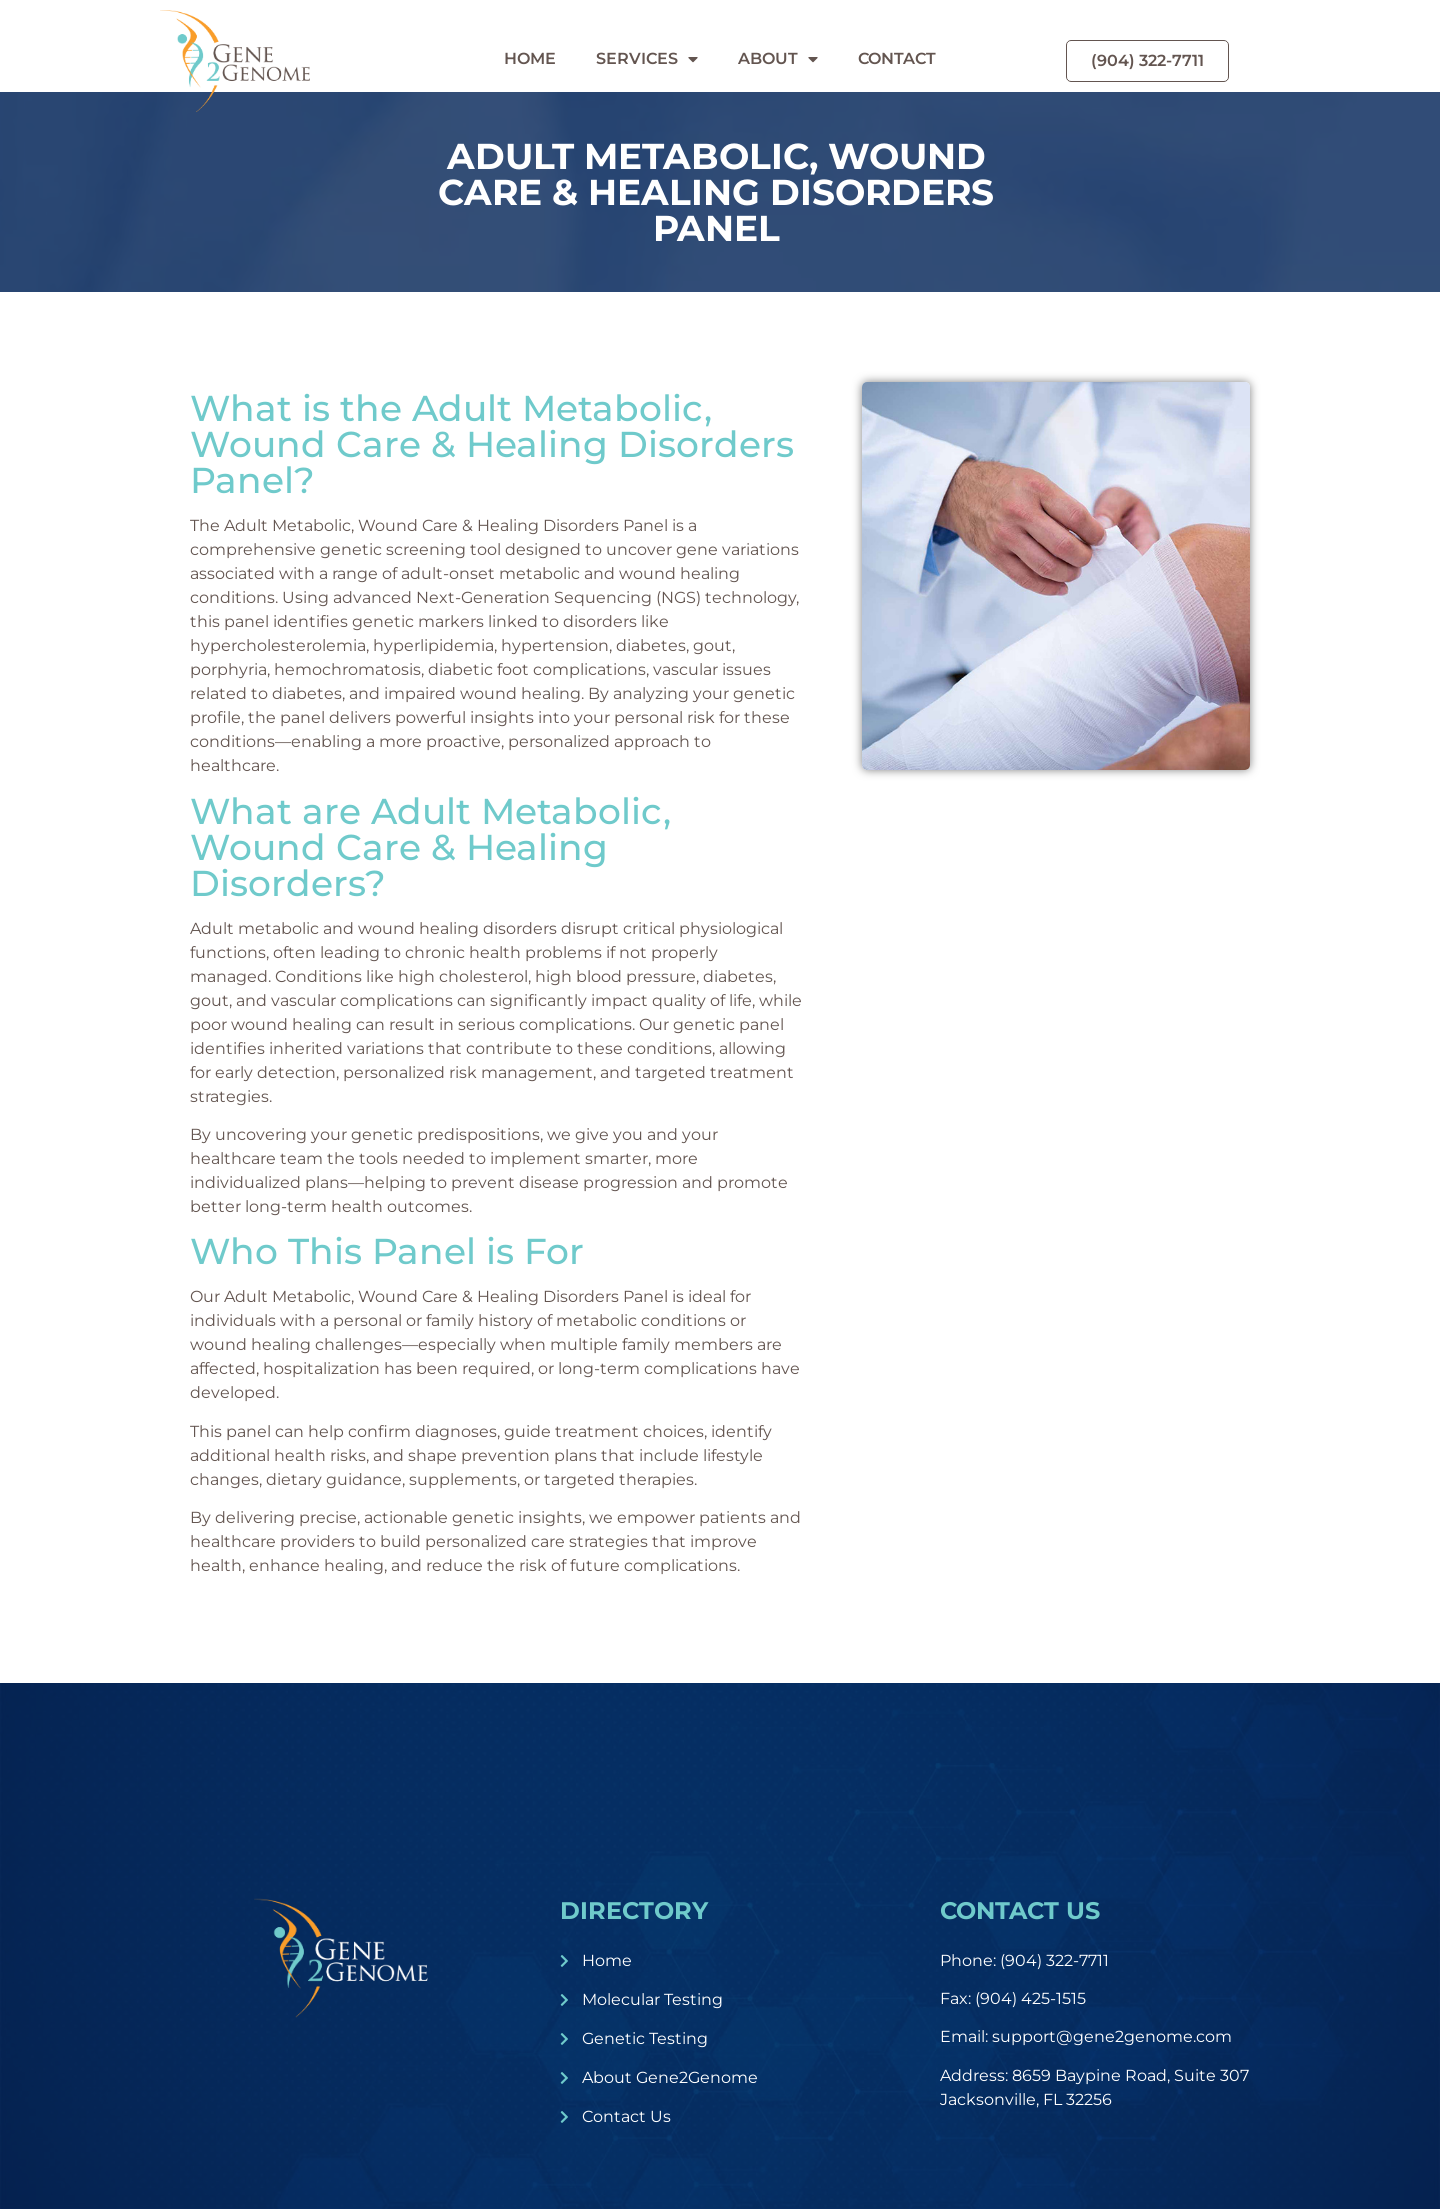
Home (530, 58)
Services (647, 59)
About (778, 59)
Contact (897, 58)
